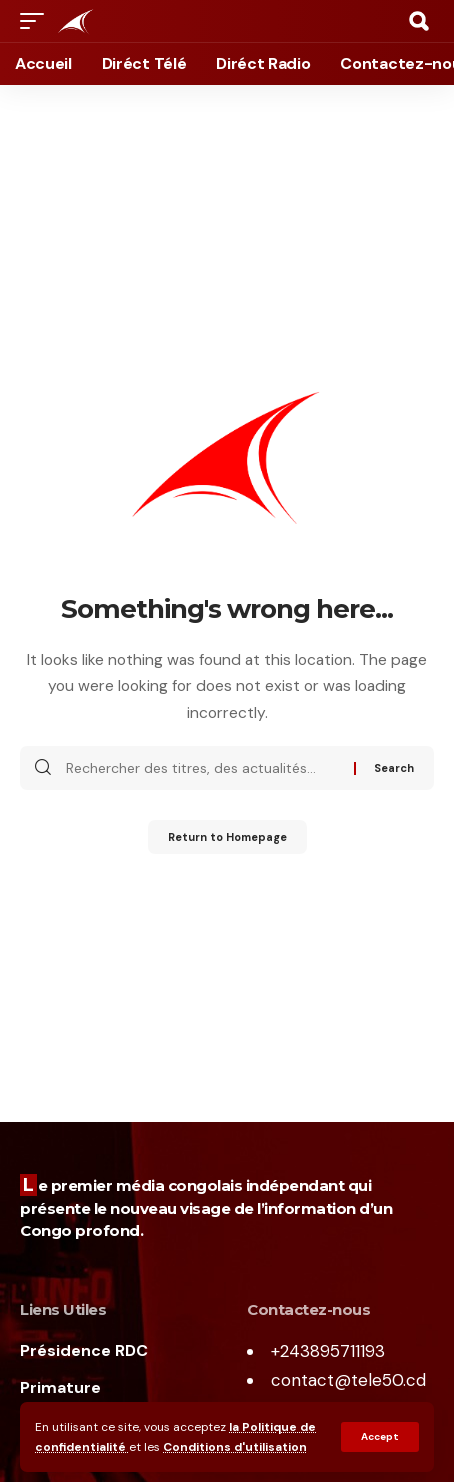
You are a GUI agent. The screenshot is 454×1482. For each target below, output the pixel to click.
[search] (419, 21)
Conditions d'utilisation (235, 1447)
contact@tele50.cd (348, 1380)
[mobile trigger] (37, 21)
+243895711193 (328, 1351)
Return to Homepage (227, 837)
